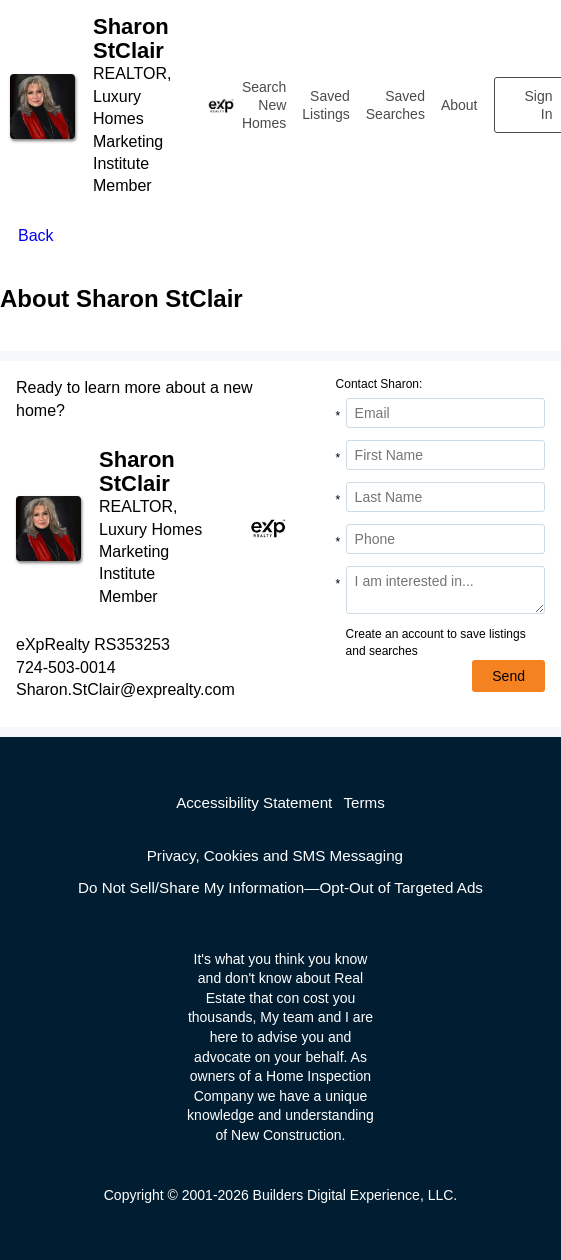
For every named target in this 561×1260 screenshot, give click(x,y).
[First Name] (445, 455)
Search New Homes (264, 105)
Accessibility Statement (254, 802)
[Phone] (445, 539)
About (459, 105)
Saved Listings (325, 105)
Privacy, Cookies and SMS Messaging (275, 855)
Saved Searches (395, 105)
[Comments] (445, 590)
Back (36, 235)
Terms (364, 802)
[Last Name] (445, 497)
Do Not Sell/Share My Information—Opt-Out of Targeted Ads (280, 887)
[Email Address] (445, 413)
